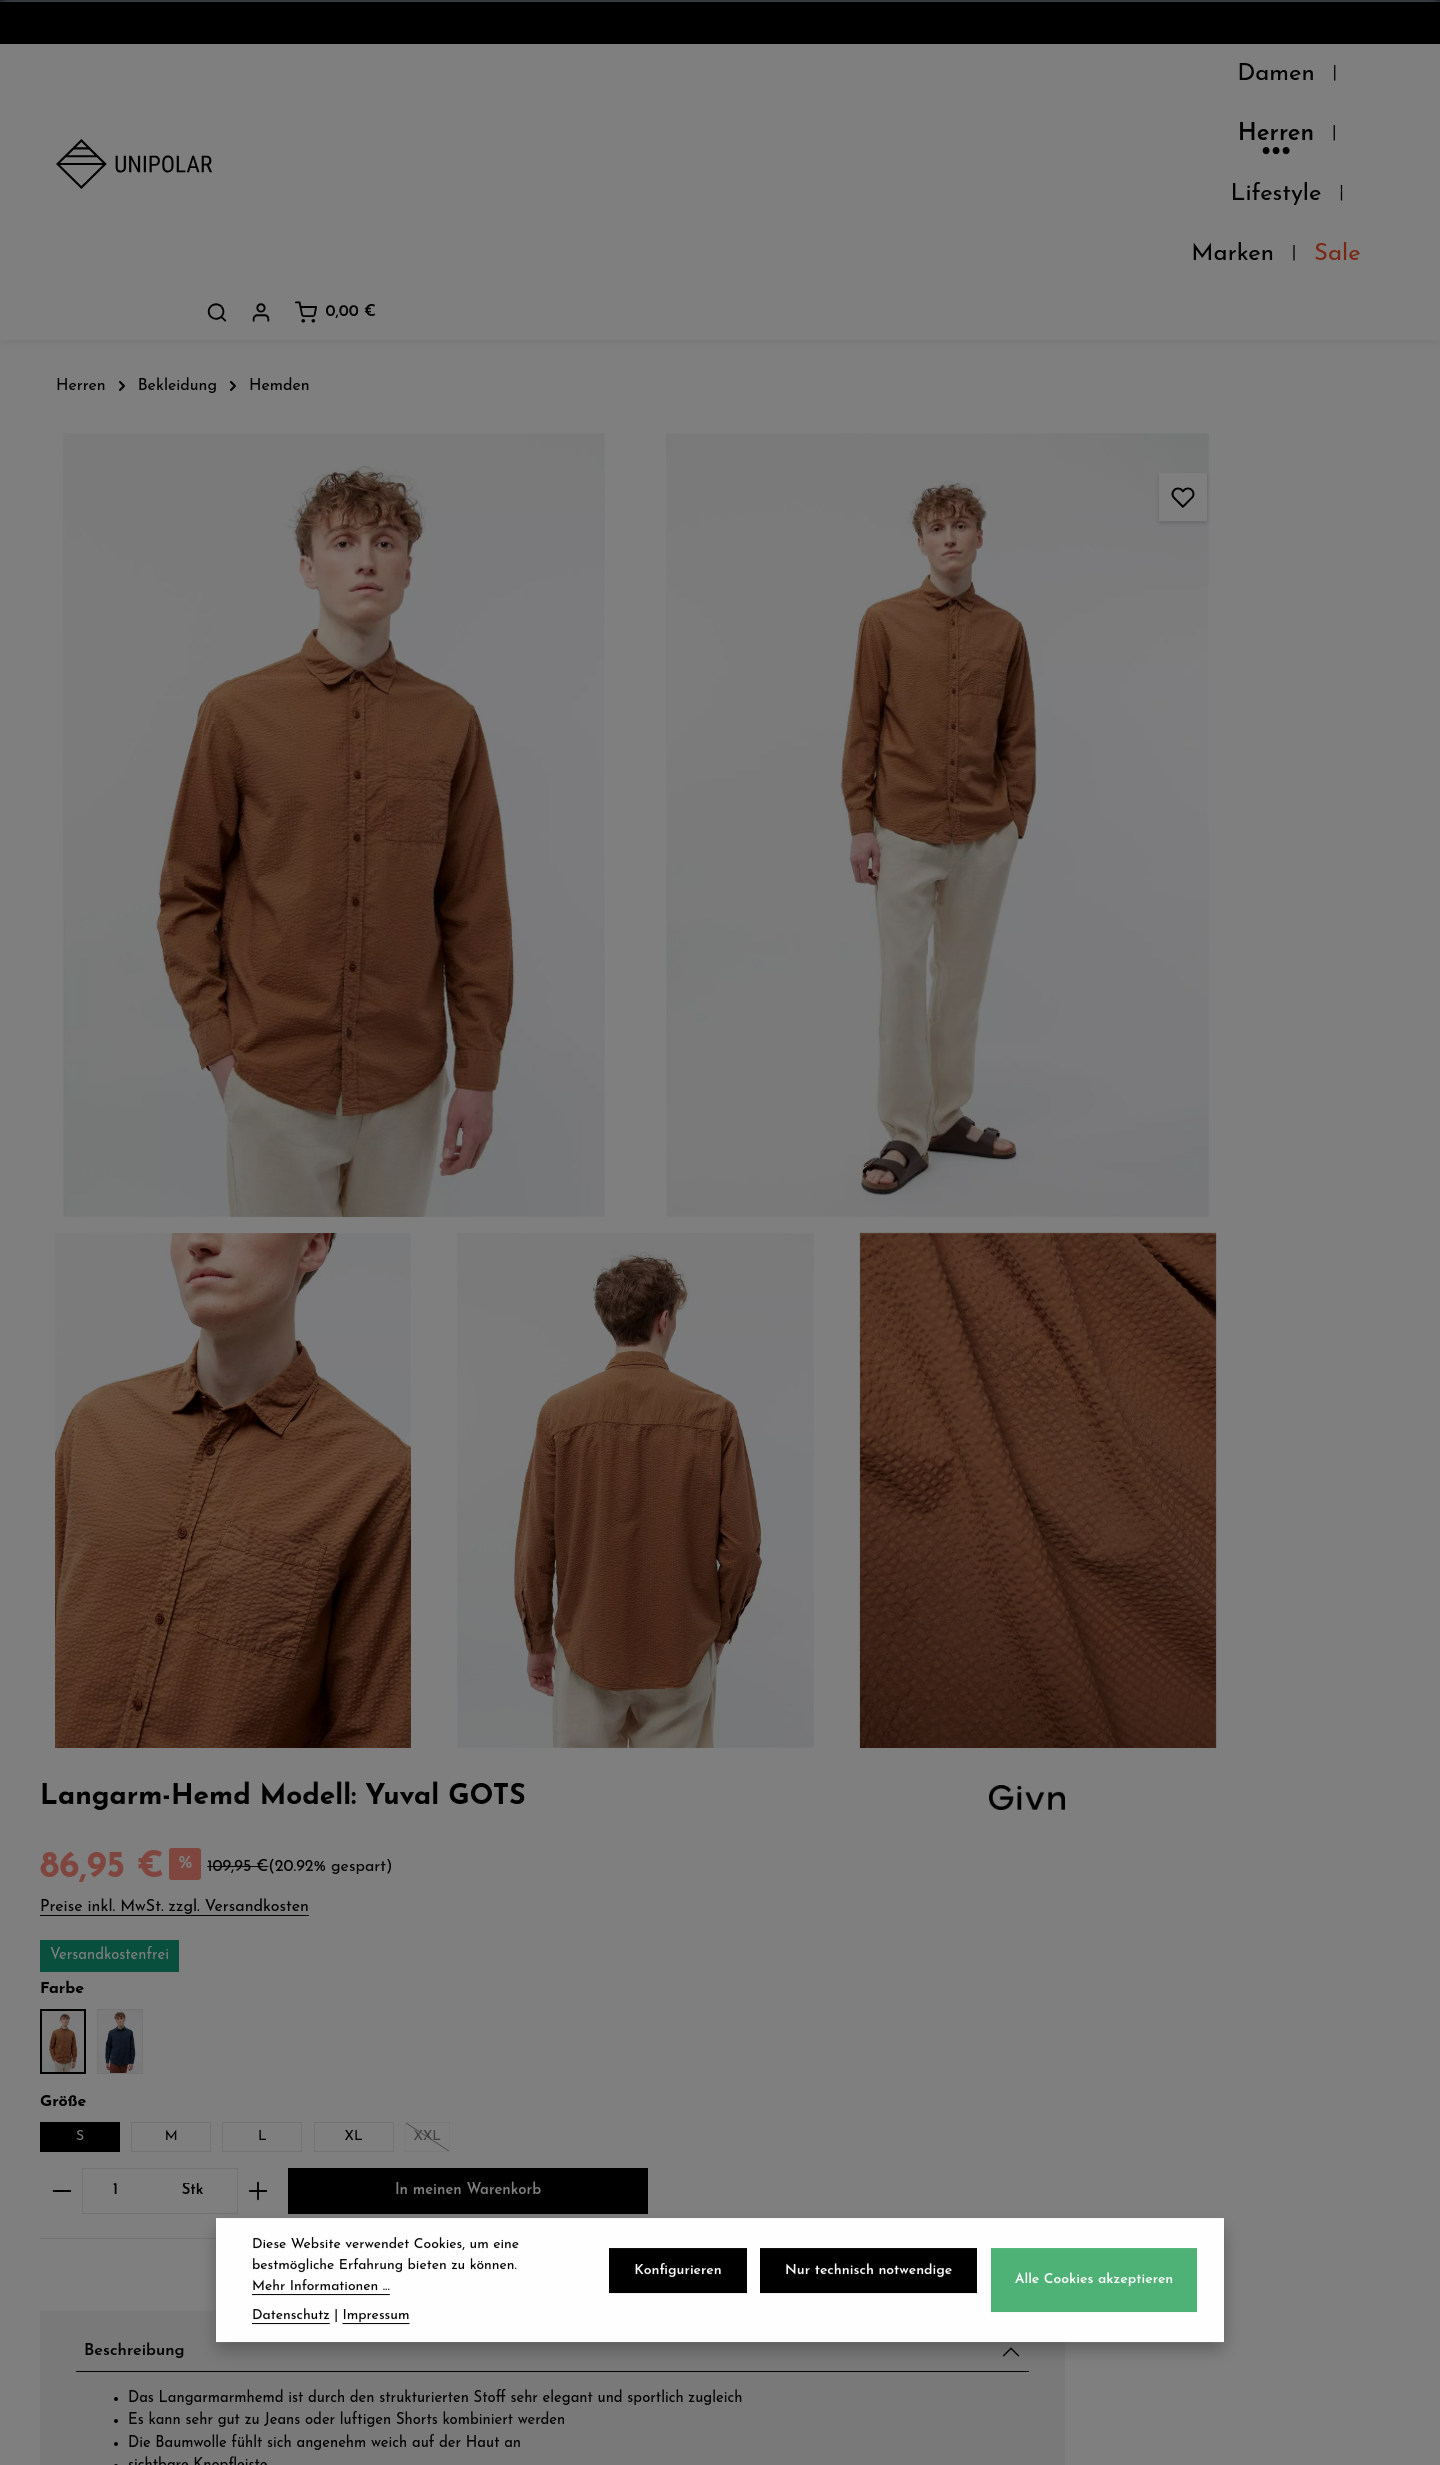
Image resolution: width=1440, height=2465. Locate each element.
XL (1287, 592)
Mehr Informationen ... (321, 2302)
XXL (1365, 596)
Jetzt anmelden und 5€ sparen (719, 1773)
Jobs (75, 2047)
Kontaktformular (1180, 2212)
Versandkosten (942, 2434)
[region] (486, 698)
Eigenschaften (1082, 1369)
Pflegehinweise (1084, 1322)
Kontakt (91, 2091)
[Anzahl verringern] (994, 648)
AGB (776, 2003)
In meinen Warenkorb (1153, 712)
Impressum (804, 2091)
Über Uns (98, 1959)
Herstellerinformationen (1126, 1416)
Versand (442, 1959)
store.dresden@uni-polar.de (1228, 2120)
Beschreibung (1078, 876)
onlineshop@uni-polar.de (1216, 1998)
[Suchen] (1216, 79)
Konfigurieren (691, 2286)
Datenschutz (811, 1959)
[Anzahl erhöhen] (1191, 648)
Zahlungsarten (472, 2003)
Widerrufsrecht (823, 2047)
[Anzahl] (1048, 648)
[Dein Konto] (1260, 79)
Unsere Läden (119, 2003)
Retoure (441, 2047)
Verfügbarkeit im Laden (1127, 1275)
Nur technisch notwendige (876, 2286)
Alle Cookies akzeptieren (1096, 2295)
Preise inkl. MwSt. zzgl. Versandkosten (1107, 361)
